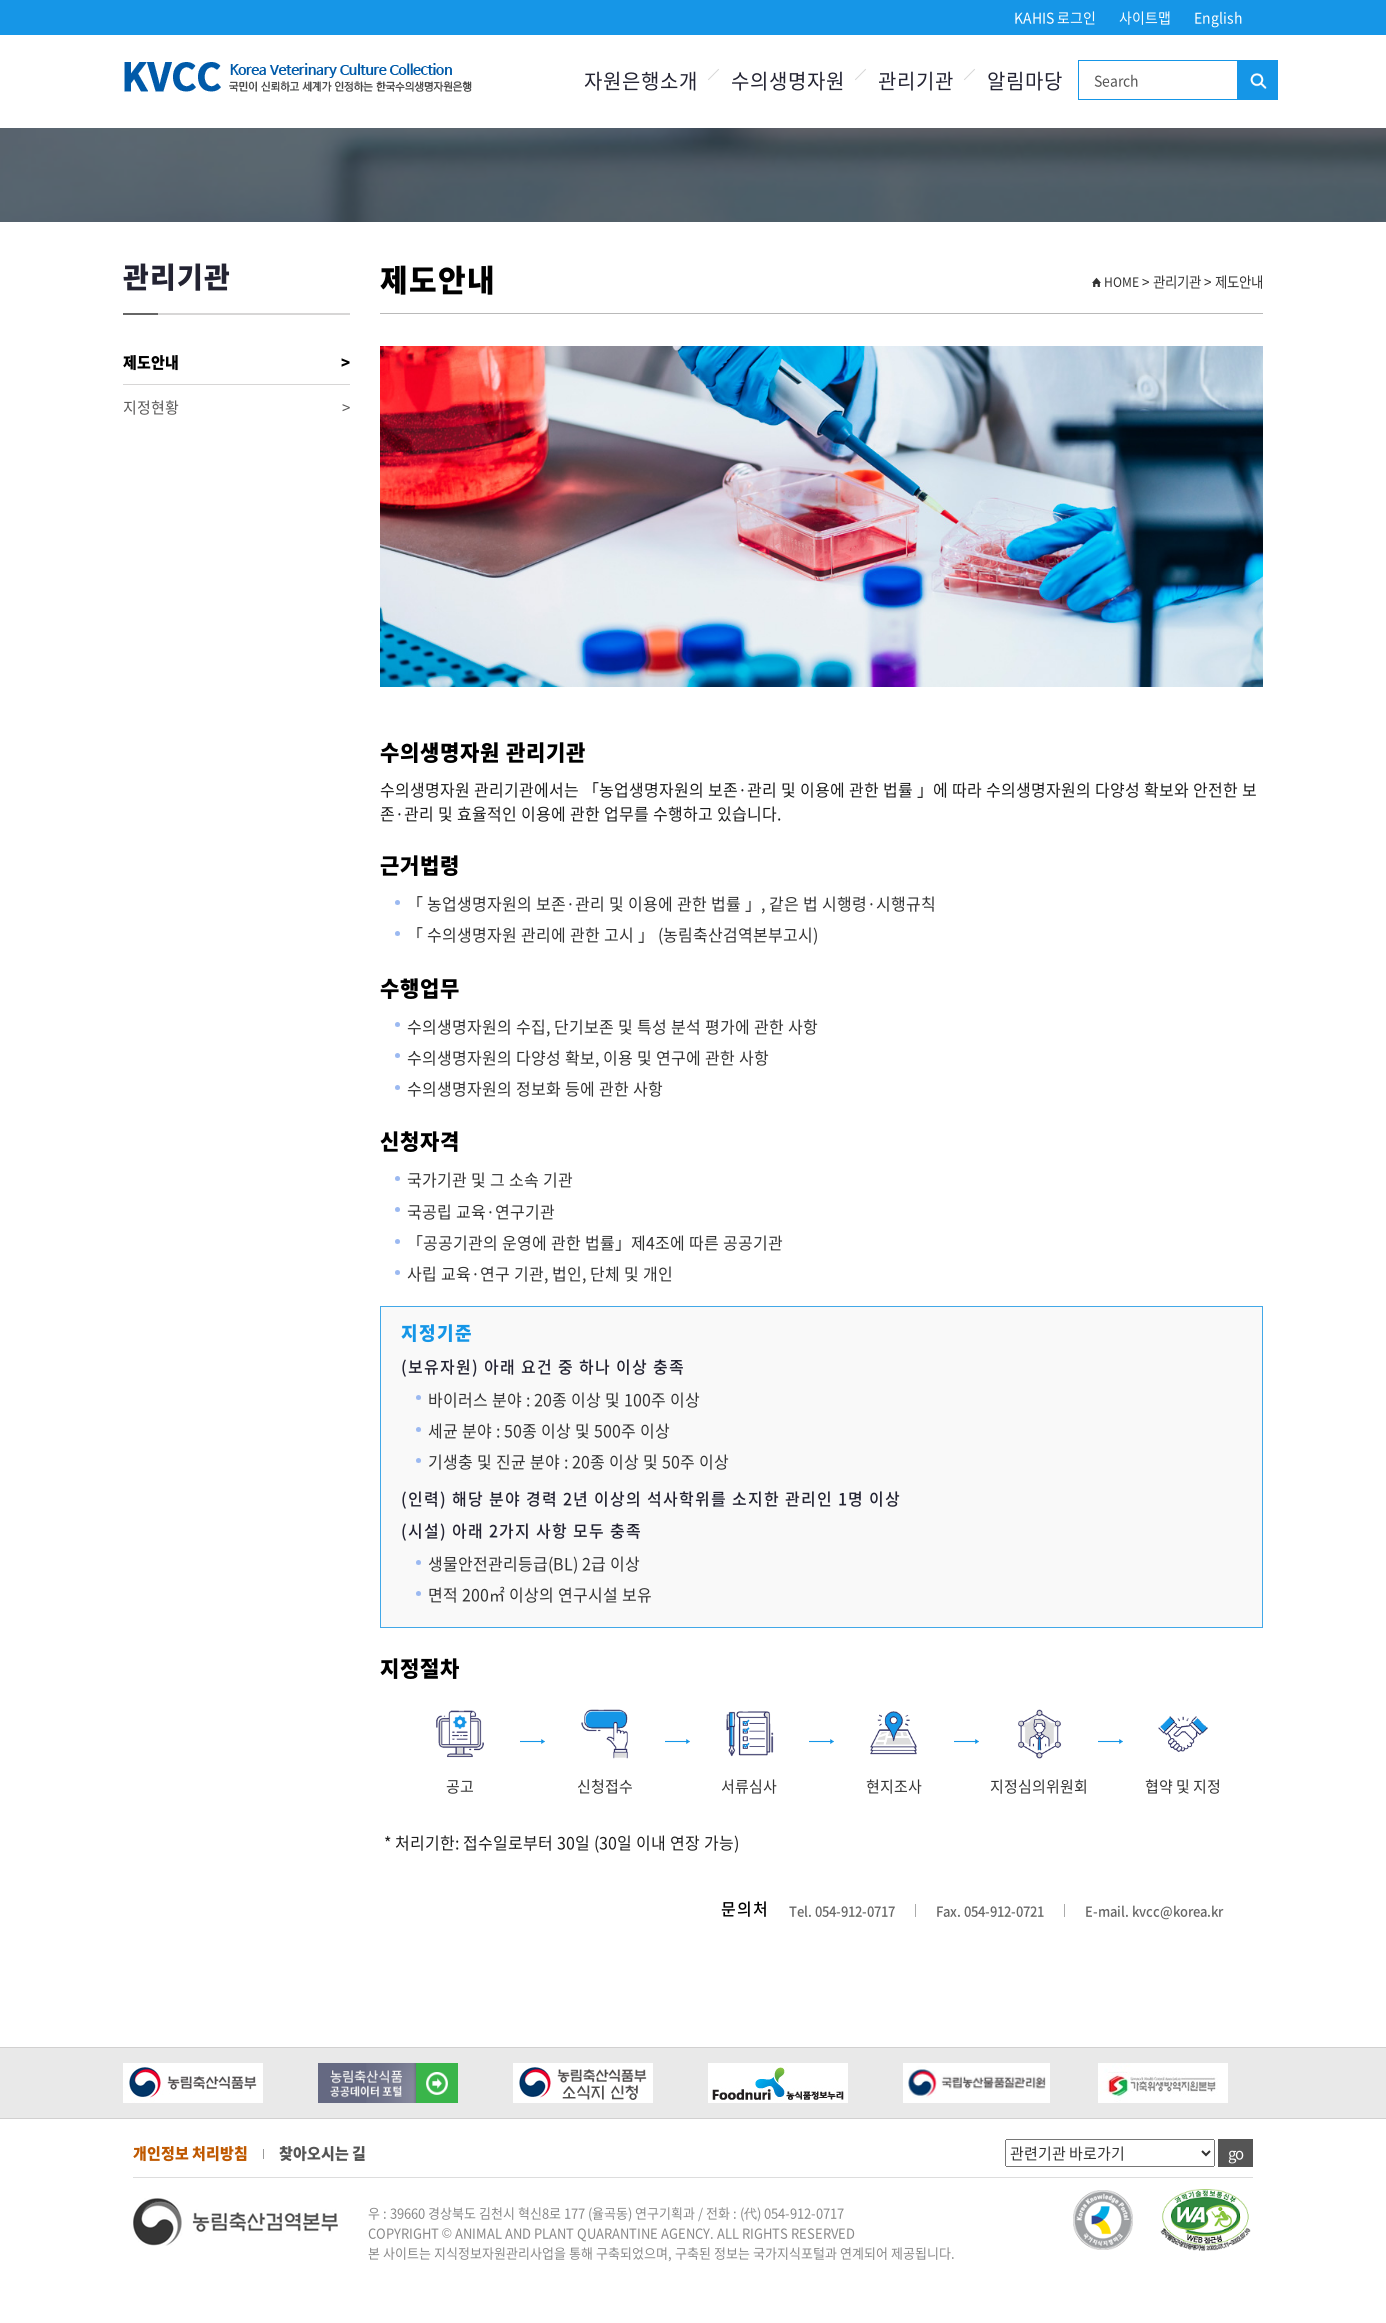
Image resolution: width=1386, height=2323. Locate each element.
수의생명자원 (788, 80)
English (1218, 17)
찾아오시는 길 (322, 2153)
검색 (1257, 81)
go (1235, 2153)
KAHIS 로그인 (1055, 17)
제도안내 (236, 362)
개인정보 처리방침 (190, 2153)
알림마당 (1025, 80)
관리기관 (916, 80)
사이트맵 (1145, 17)
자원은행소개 (641, 80)
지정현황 (236, 407)
